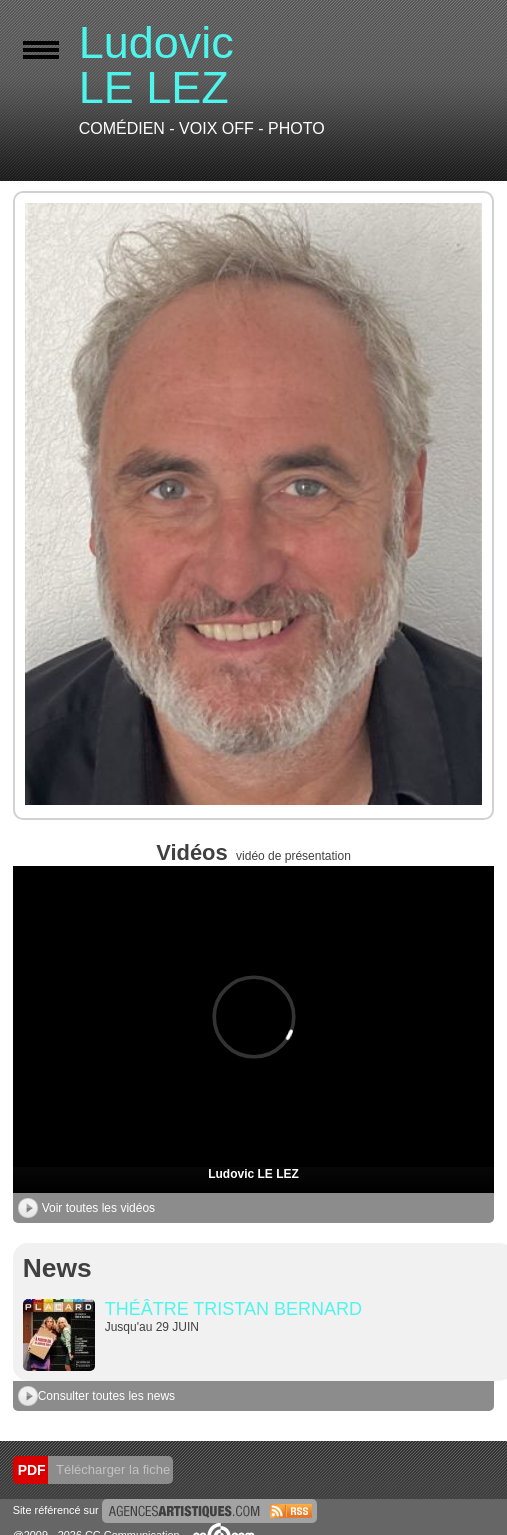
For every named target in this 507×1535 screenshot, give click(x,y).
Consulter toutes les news (96, 1396)
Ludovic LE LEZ (253, 1174)
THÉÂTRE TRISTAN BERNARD (233, 1309)
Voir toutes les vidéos (86, 1208)
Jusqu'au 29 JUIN (152, 1327)
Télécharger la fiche (112, 1469)
